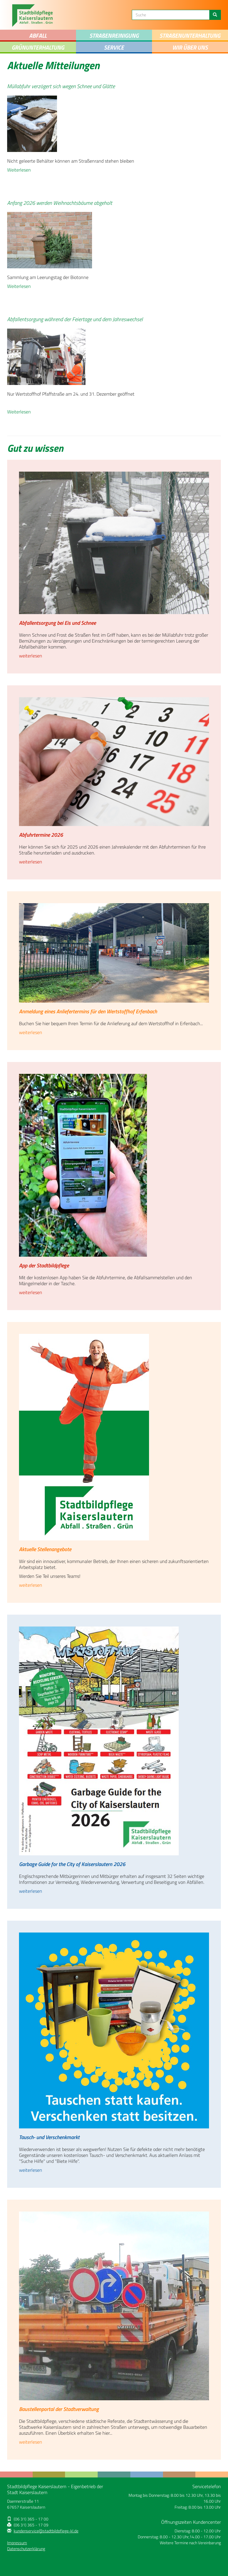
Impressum (17, 2543)
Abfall (38, 35)
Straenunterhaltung (189, 35)
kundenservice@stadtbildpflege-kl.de (46, 2531)
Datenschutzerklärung (26, 2549)
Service (114, 47)
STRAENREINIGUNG (114, 35)
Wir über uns (190, 47)
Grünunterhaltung (38, 47)
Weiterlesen (19, 169)
